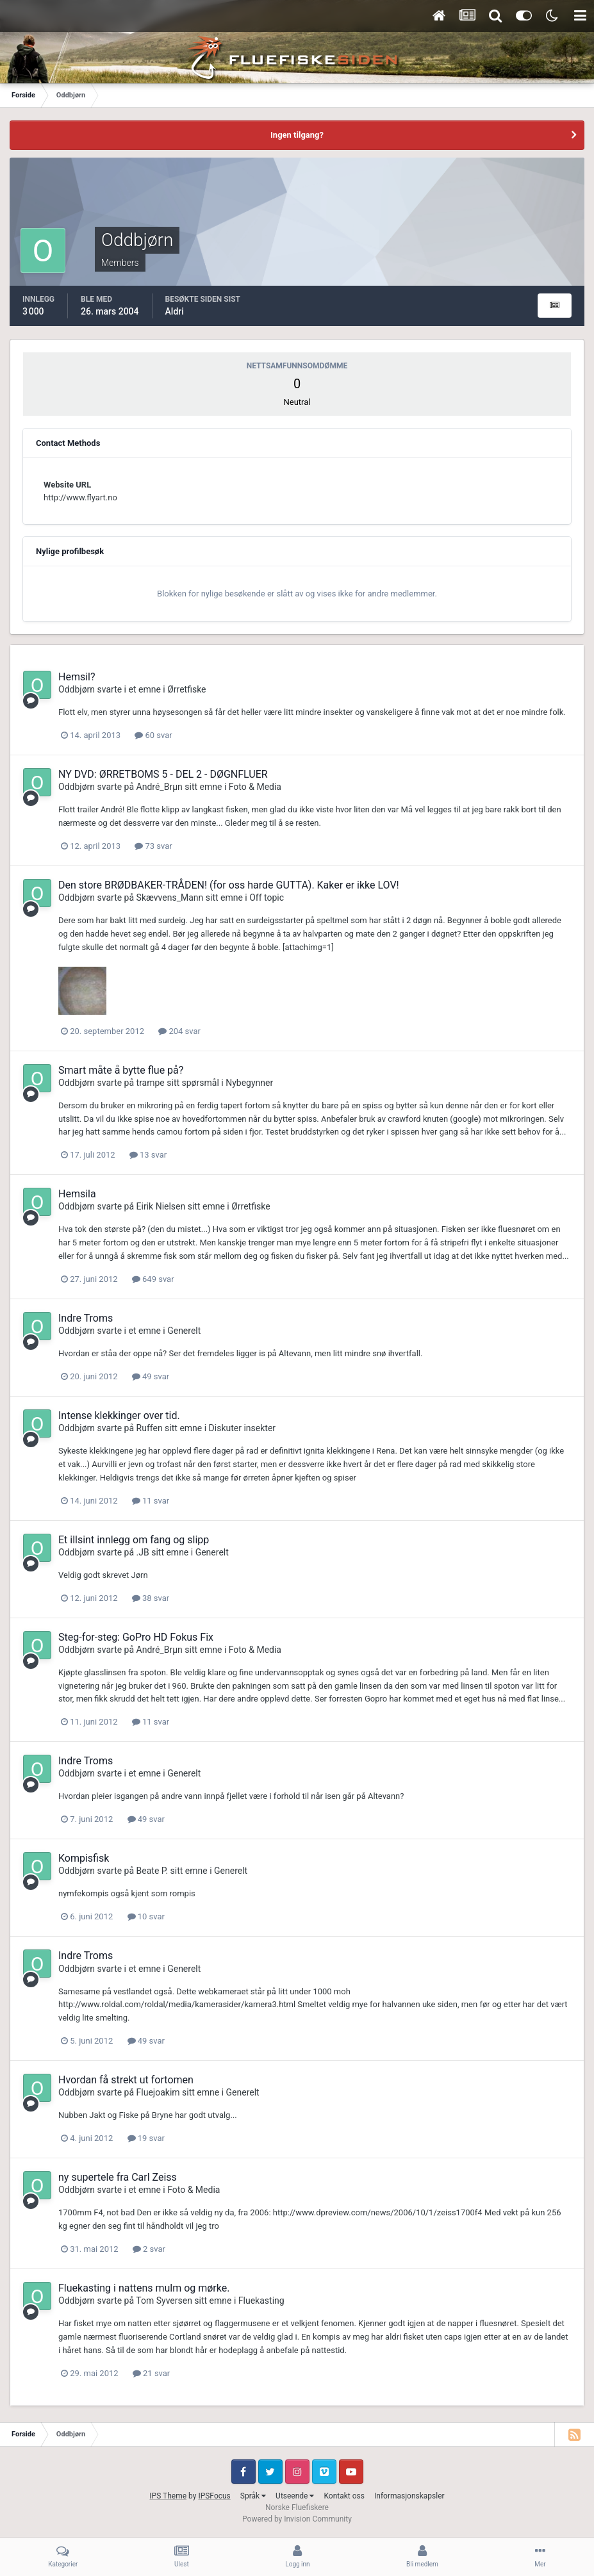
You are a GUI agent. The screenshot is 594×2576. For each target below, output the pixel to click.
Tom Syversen (164, 2300)
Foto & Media (255, 787)
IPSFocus (214, 2495)
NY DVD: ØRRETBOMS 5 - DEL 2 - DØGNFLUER (163, 774)
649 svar (153, 1279)
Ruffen (149, 1428)
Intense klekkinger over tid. (119, 1415)
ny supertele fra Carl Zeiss (117, 2177)
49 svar (150, 1376)
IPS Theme (167, 2495)
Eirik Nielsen (161, 1206)
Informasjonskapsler (409, 2495)
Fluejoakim (158, 2092)
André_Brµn (159, 787)
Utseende (295, 2495)
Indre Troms (85, 1318)
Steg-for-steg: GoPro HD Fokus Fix (135, 1637)
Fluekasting (261, 2300)
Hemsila (77, 1194)
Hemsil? (76, 677)
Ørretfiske (186, 689)
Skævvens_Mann (170, 897)
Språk (253, 2495)
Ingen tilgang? (297, 135)
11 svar (150, 1500)
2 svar (149, 2249)
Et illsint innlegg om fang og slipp (133, 1540)
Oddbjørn (76, 689)
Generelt (184, 1330)
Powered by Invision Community (297, 2518)
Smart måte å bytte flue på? (120, 1070)
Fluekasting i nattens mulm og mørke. (143, 2288)
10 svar (146, 1916)
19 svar (146, 2138)
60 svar (153, 735)
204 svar (179, 1031)
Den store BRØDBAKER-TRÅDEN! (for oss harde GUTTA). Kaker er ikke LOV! (228, 885)
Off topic (266, 897)
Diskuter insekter (242, 1428)
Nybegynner (249, 1083)
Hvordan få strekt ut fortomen (126, 2080)
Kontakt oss (344, 2495)
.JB (142, 1552)
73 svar (153, 846)
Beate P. (152, 1871)
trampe (150, 1083)
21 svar (151, 2373)
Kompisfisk (83, 1858)
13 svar (148, 1155)
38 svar (150, 1598)
